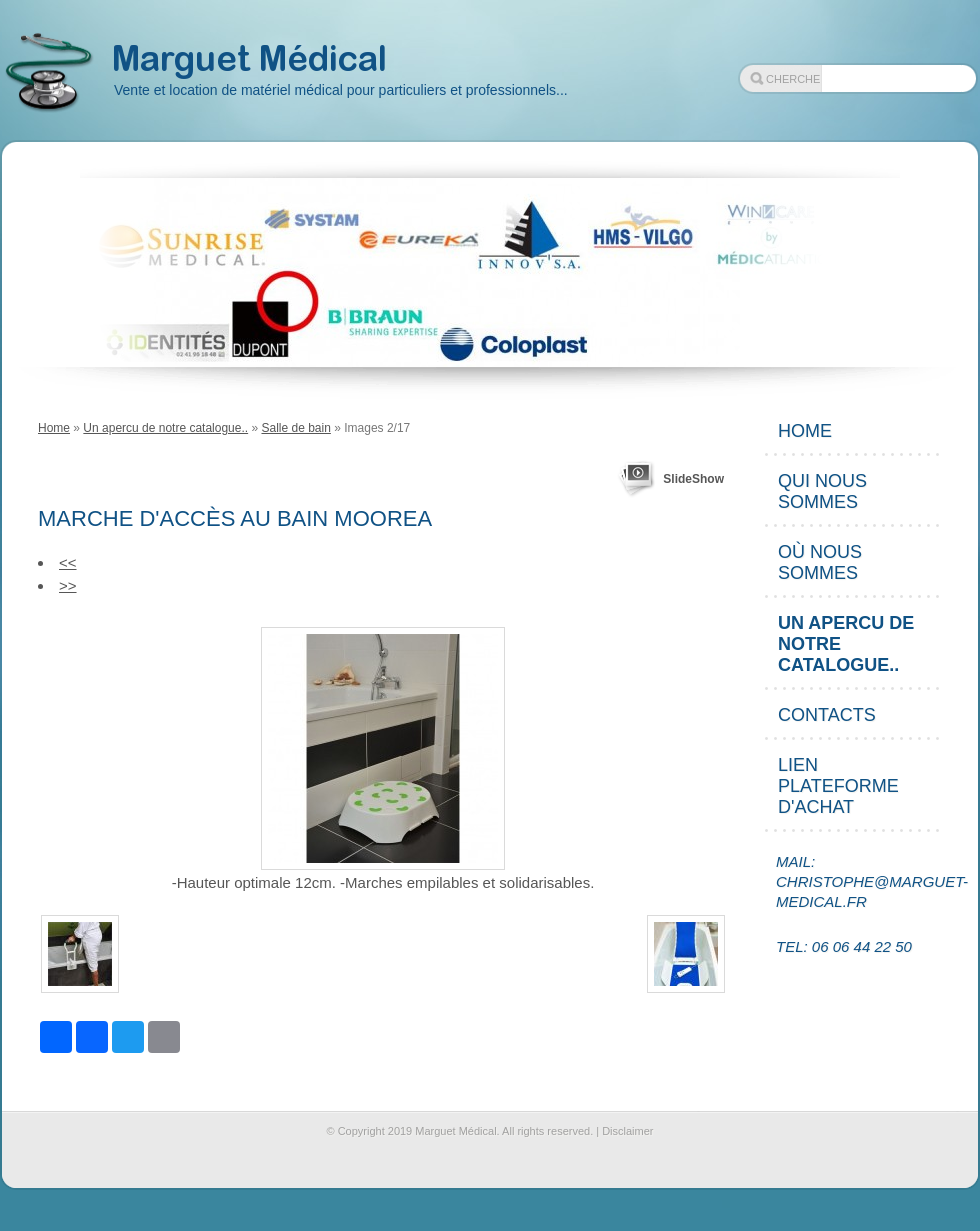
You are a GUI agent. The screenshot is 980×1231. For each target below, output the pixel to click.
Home (54, 428)
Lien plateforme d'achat (838, 786)
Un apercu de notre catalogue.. (165, 428)
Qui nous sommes (822, 491)
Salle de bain (295, 428)
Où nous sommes (820, 562)
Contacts (827, 715)
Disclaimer (627, 1131)
